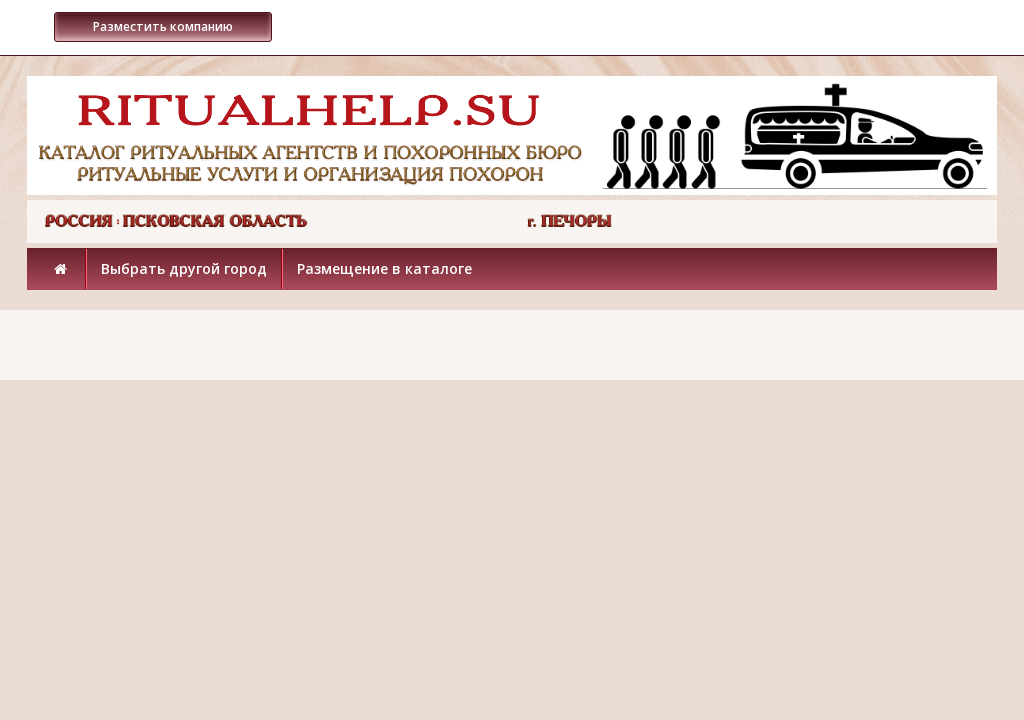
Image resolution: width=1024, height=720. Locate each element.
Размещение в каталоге (384, 268)
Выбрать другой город (184, 268)
